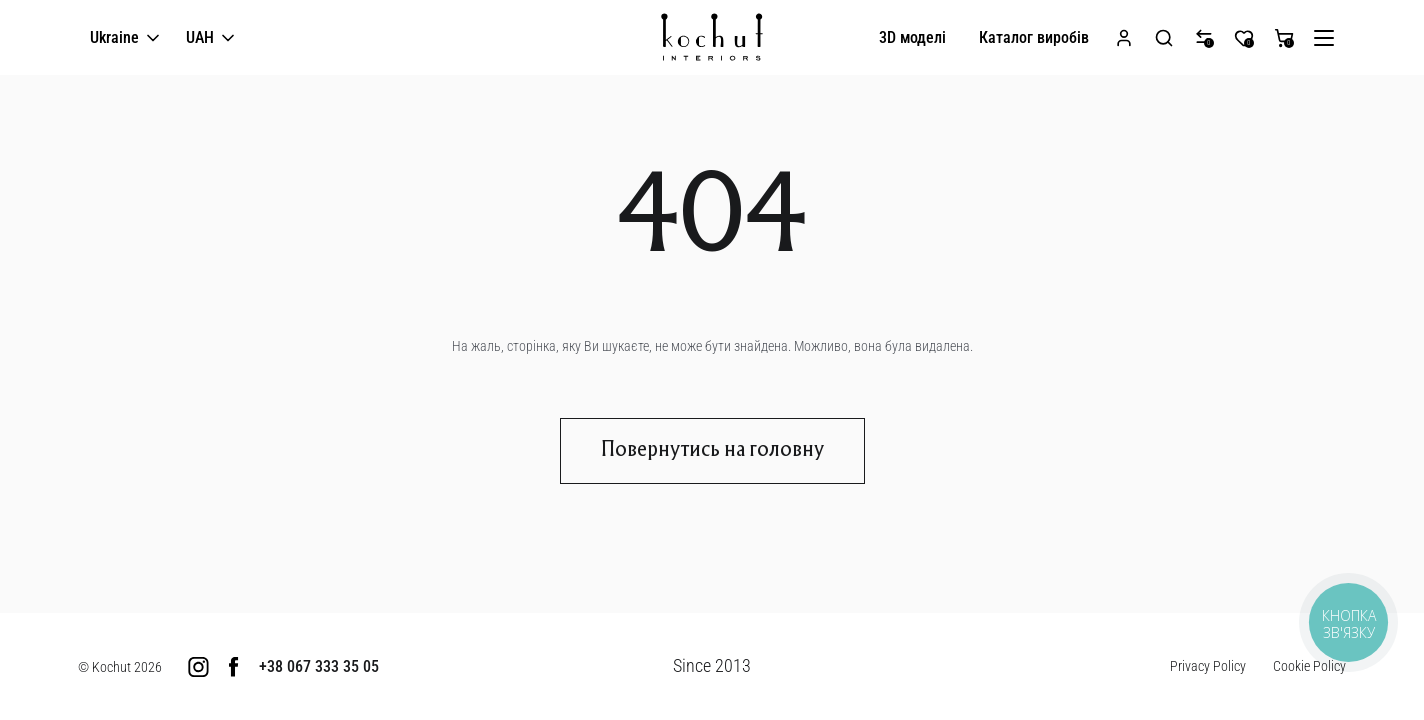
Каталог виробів (1034, 37)
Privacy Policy (1208, 666)
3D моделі (912, 37)
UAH (212, 38)
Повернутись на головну (712, 451)
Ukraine (126, 38)
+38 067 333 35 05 (319, 666)
